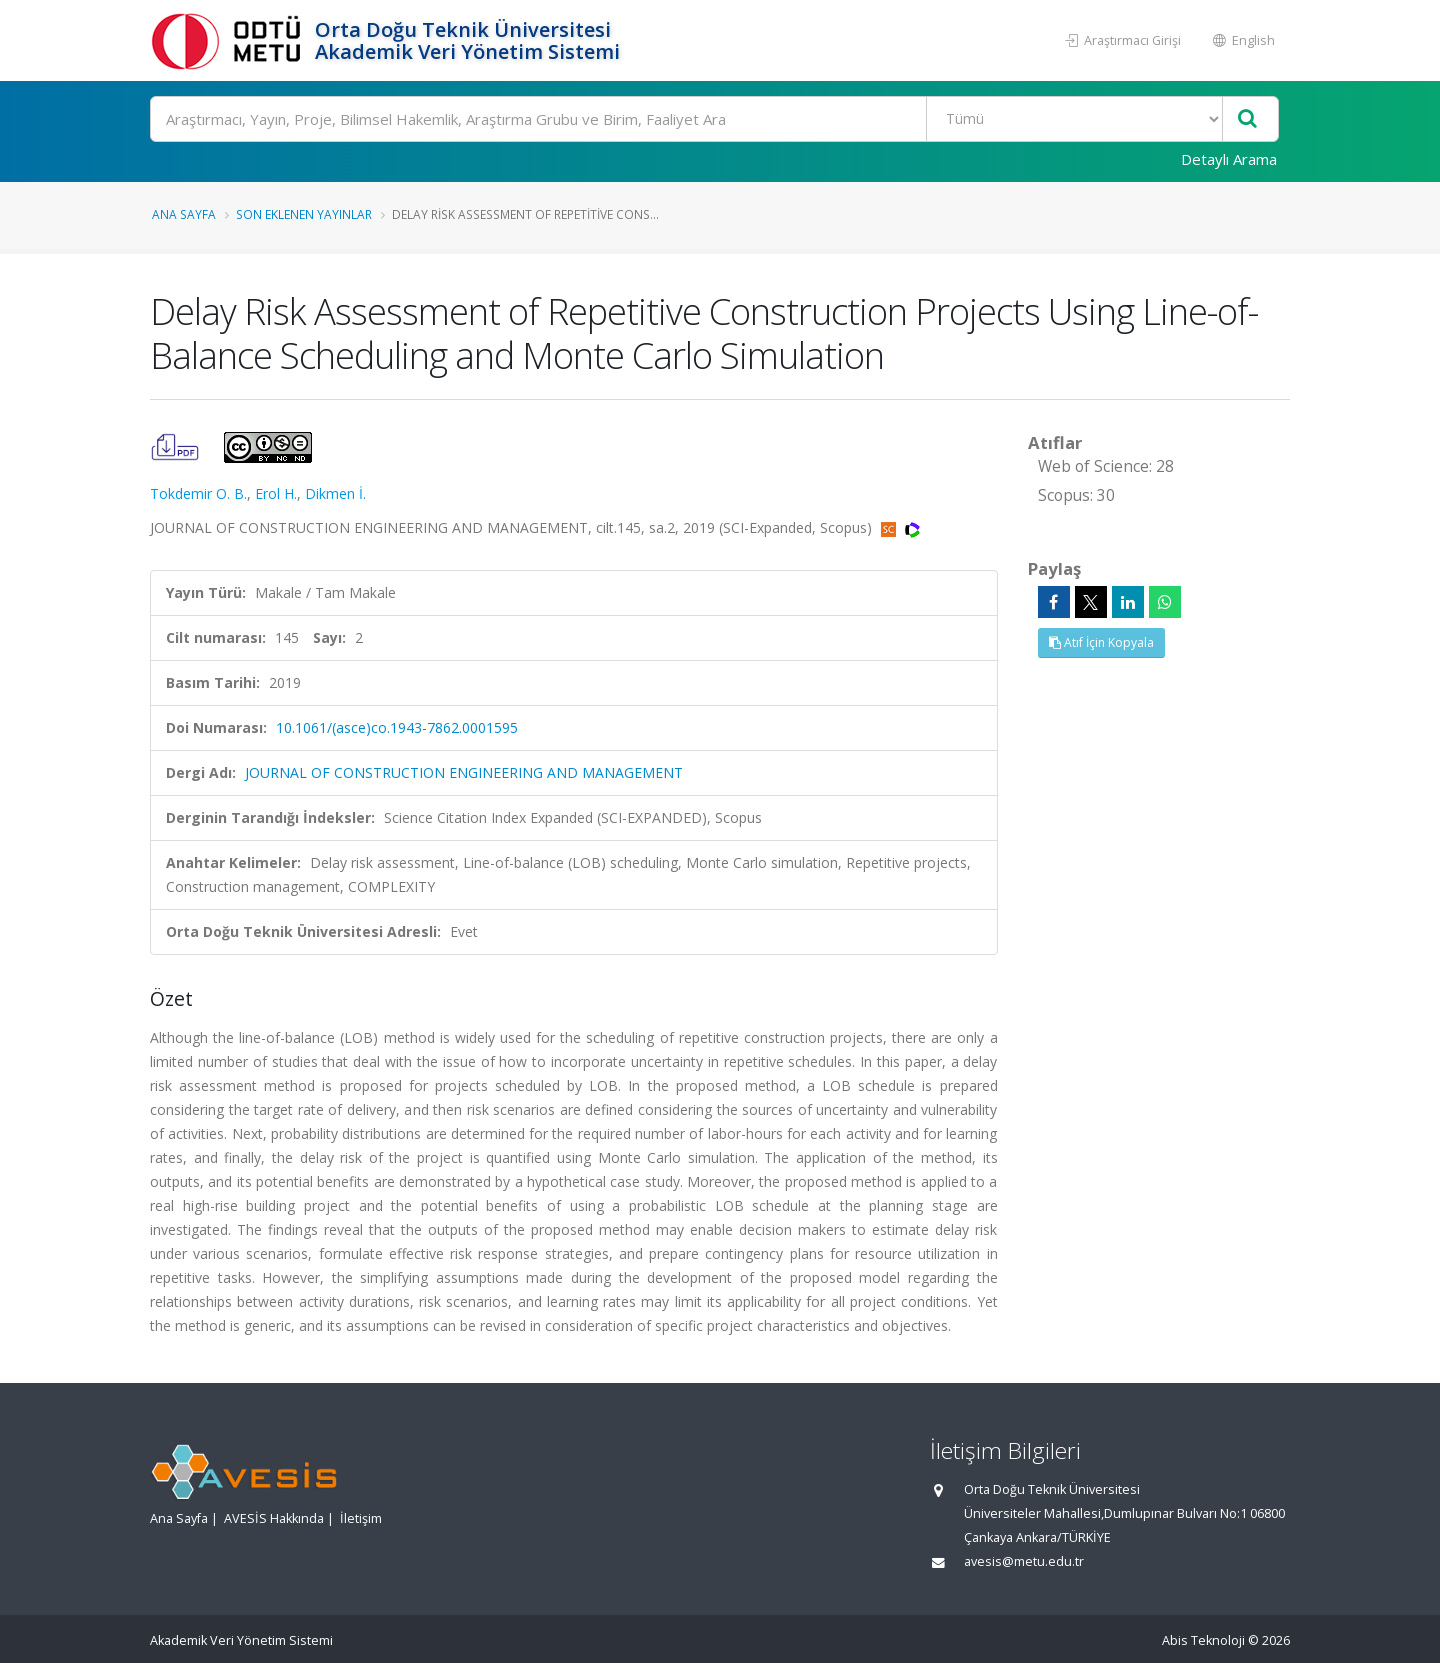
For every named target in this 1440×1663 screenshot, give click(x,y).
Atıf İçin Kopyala (1101, 642)
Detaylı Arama (1229, 159)
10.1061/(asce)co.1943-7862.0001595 (397, 727)
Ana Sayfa (184, 214)
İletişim (361, 1518)
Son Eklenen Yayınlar (304, 214)
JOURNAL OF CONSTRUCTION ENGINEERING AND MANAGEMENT (464, 772)
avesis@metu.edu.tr (1024, 1561)
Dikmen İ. (335, 493)
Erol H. (276, 493)
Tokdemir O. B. (198, 493)
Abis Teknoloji (1203, 1640)
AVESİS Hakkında (274, 1518)
